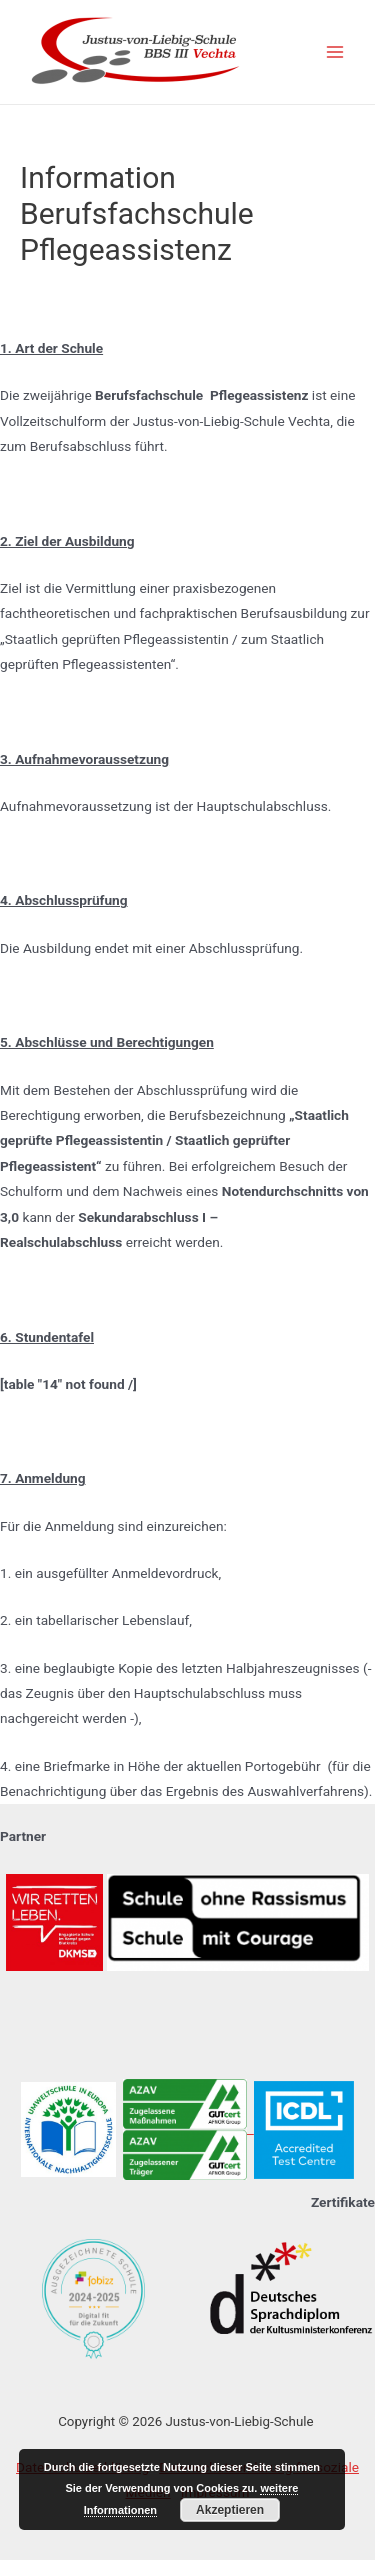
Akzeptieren (230, 2510)
